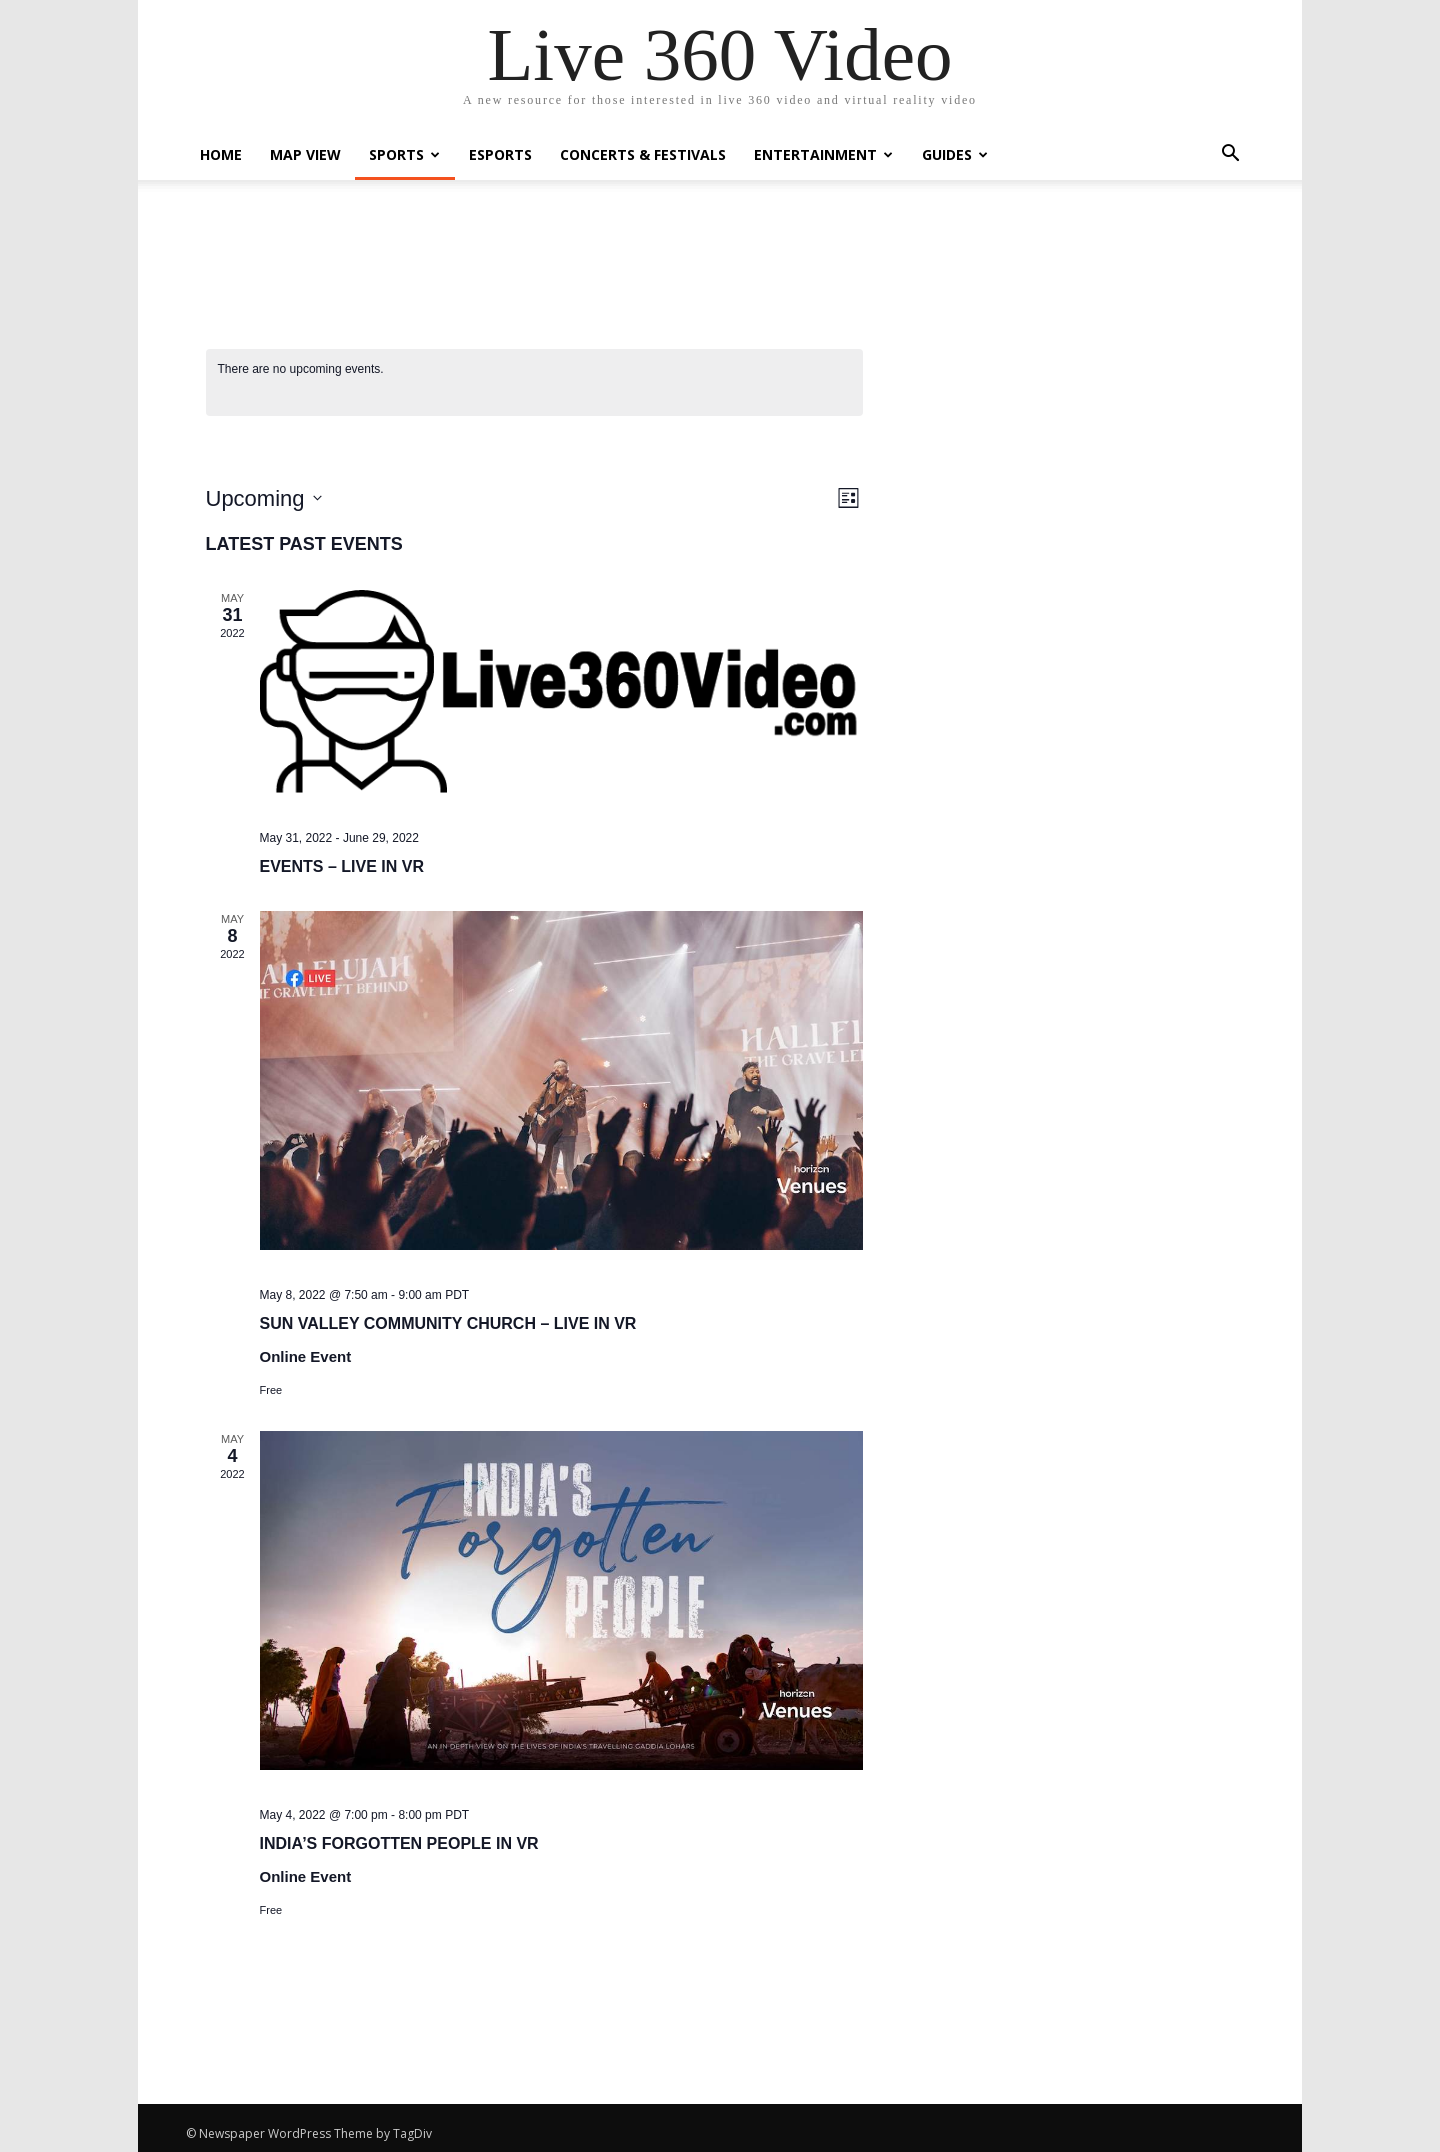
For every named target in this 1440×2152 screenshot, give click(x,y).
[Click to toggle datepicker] (264, 498)
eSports (500, 154)
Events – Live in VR (342, 866)
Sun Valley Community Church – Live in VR (448, 1323)
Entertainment (823, 154)
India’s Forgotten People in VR (399, 1843)
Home (221, 154)
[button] (1230, 155)
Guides (955, 154)
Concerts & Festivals (643, 154)
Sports (404, 154)
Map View (305, 154)
